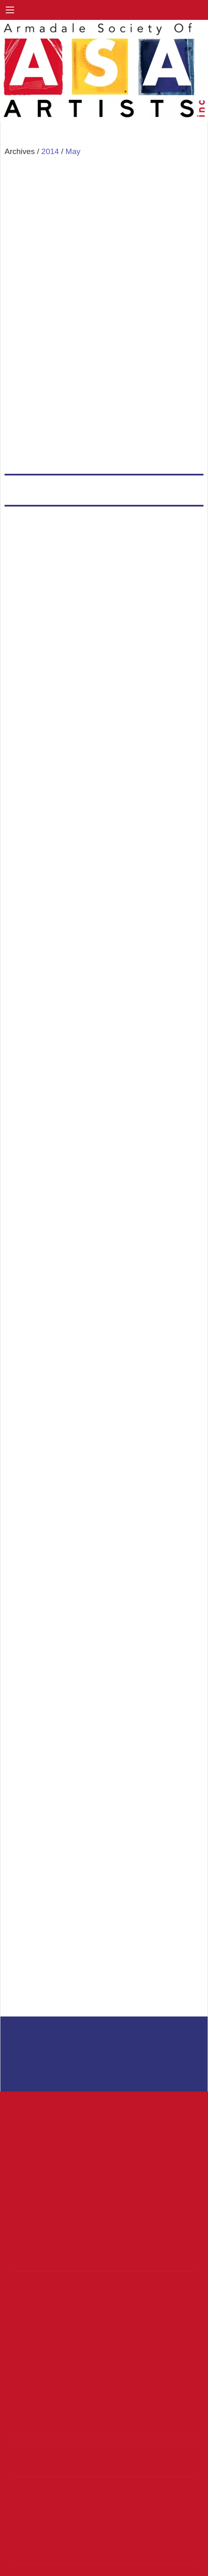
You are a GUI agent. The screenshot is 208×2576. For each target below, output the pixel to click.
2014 (50, 151)
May (72, 151)
